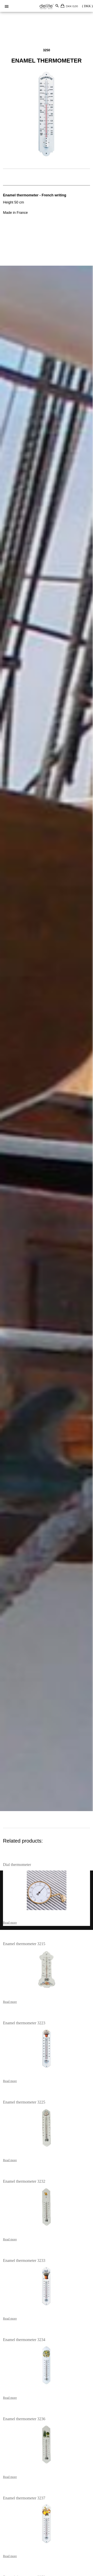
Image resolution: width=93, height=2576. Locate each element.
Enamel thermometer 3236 (24, 2419)
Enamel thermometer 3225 (24, 2102)
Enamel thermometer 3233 (24, 2260)
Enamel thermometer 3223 (24, 2023)
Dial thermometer (17, 1864)
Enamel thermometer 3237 (24, 2498)
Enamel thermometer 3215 (24, 1944)
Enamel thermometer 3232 (24, 2181)
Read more (10, 1922)
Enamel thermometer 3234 (24, 2339)
